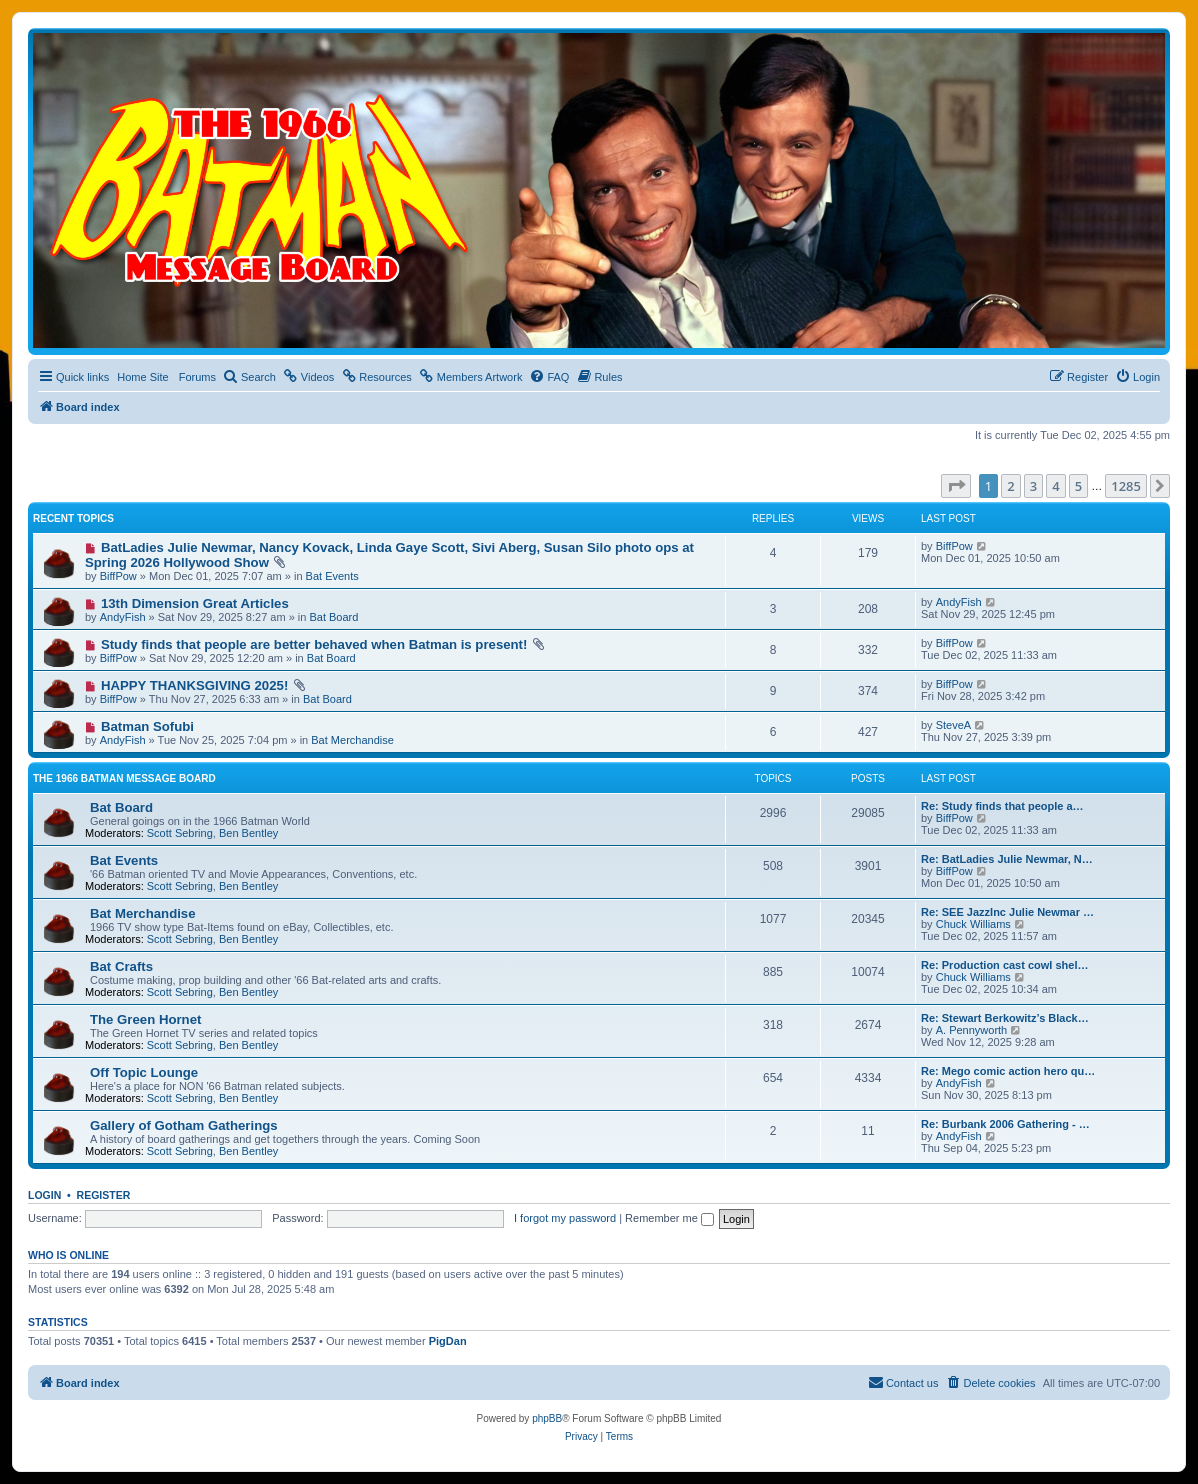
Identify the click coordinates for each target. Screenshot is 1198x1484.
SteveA (953, 725)
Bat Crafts (121, 966)
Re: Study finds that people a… (1002, 806)
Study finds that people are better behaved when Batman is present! (314, 644)
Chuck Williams (973, 924)
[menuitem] (249, 377)
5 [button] (1078, 486)
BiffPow (118, 576)
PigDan (448, 1341)
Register (104, 1195)
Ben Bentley (248, 833)
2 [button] (1010, 486)
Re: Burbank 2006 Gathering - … (1005, 1124)
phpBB (547, 1418)
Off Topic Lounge (144, 1072)
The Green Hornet (145, 1019)
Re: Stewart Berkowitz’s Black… (1005, 1018)
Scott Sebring (180, 833)
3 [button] (1033, 486)
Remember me (669, 1218)
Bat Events (332, 576)
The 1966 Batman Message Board (124, 778)
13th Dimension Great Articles (195, 603)
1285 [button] (1126, 486)
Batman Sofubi (147, 726)
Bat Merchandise (352, 740)
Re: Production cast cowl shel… (1004, 965)
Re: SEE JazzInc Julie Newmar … (1007, 912)
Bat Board (333, 617)
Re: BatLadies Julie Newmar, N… (1007, 859)
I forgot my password (565, 1218)
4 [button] (1055, 486)
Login (44, 1195)
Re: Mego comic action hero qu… (1008, 1071)
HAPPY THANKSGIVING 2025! (194, 685)
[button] (956, 486)
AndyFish (123, 617)
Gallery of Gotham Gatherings (184, 1125)
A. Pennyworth (972, 1030)
